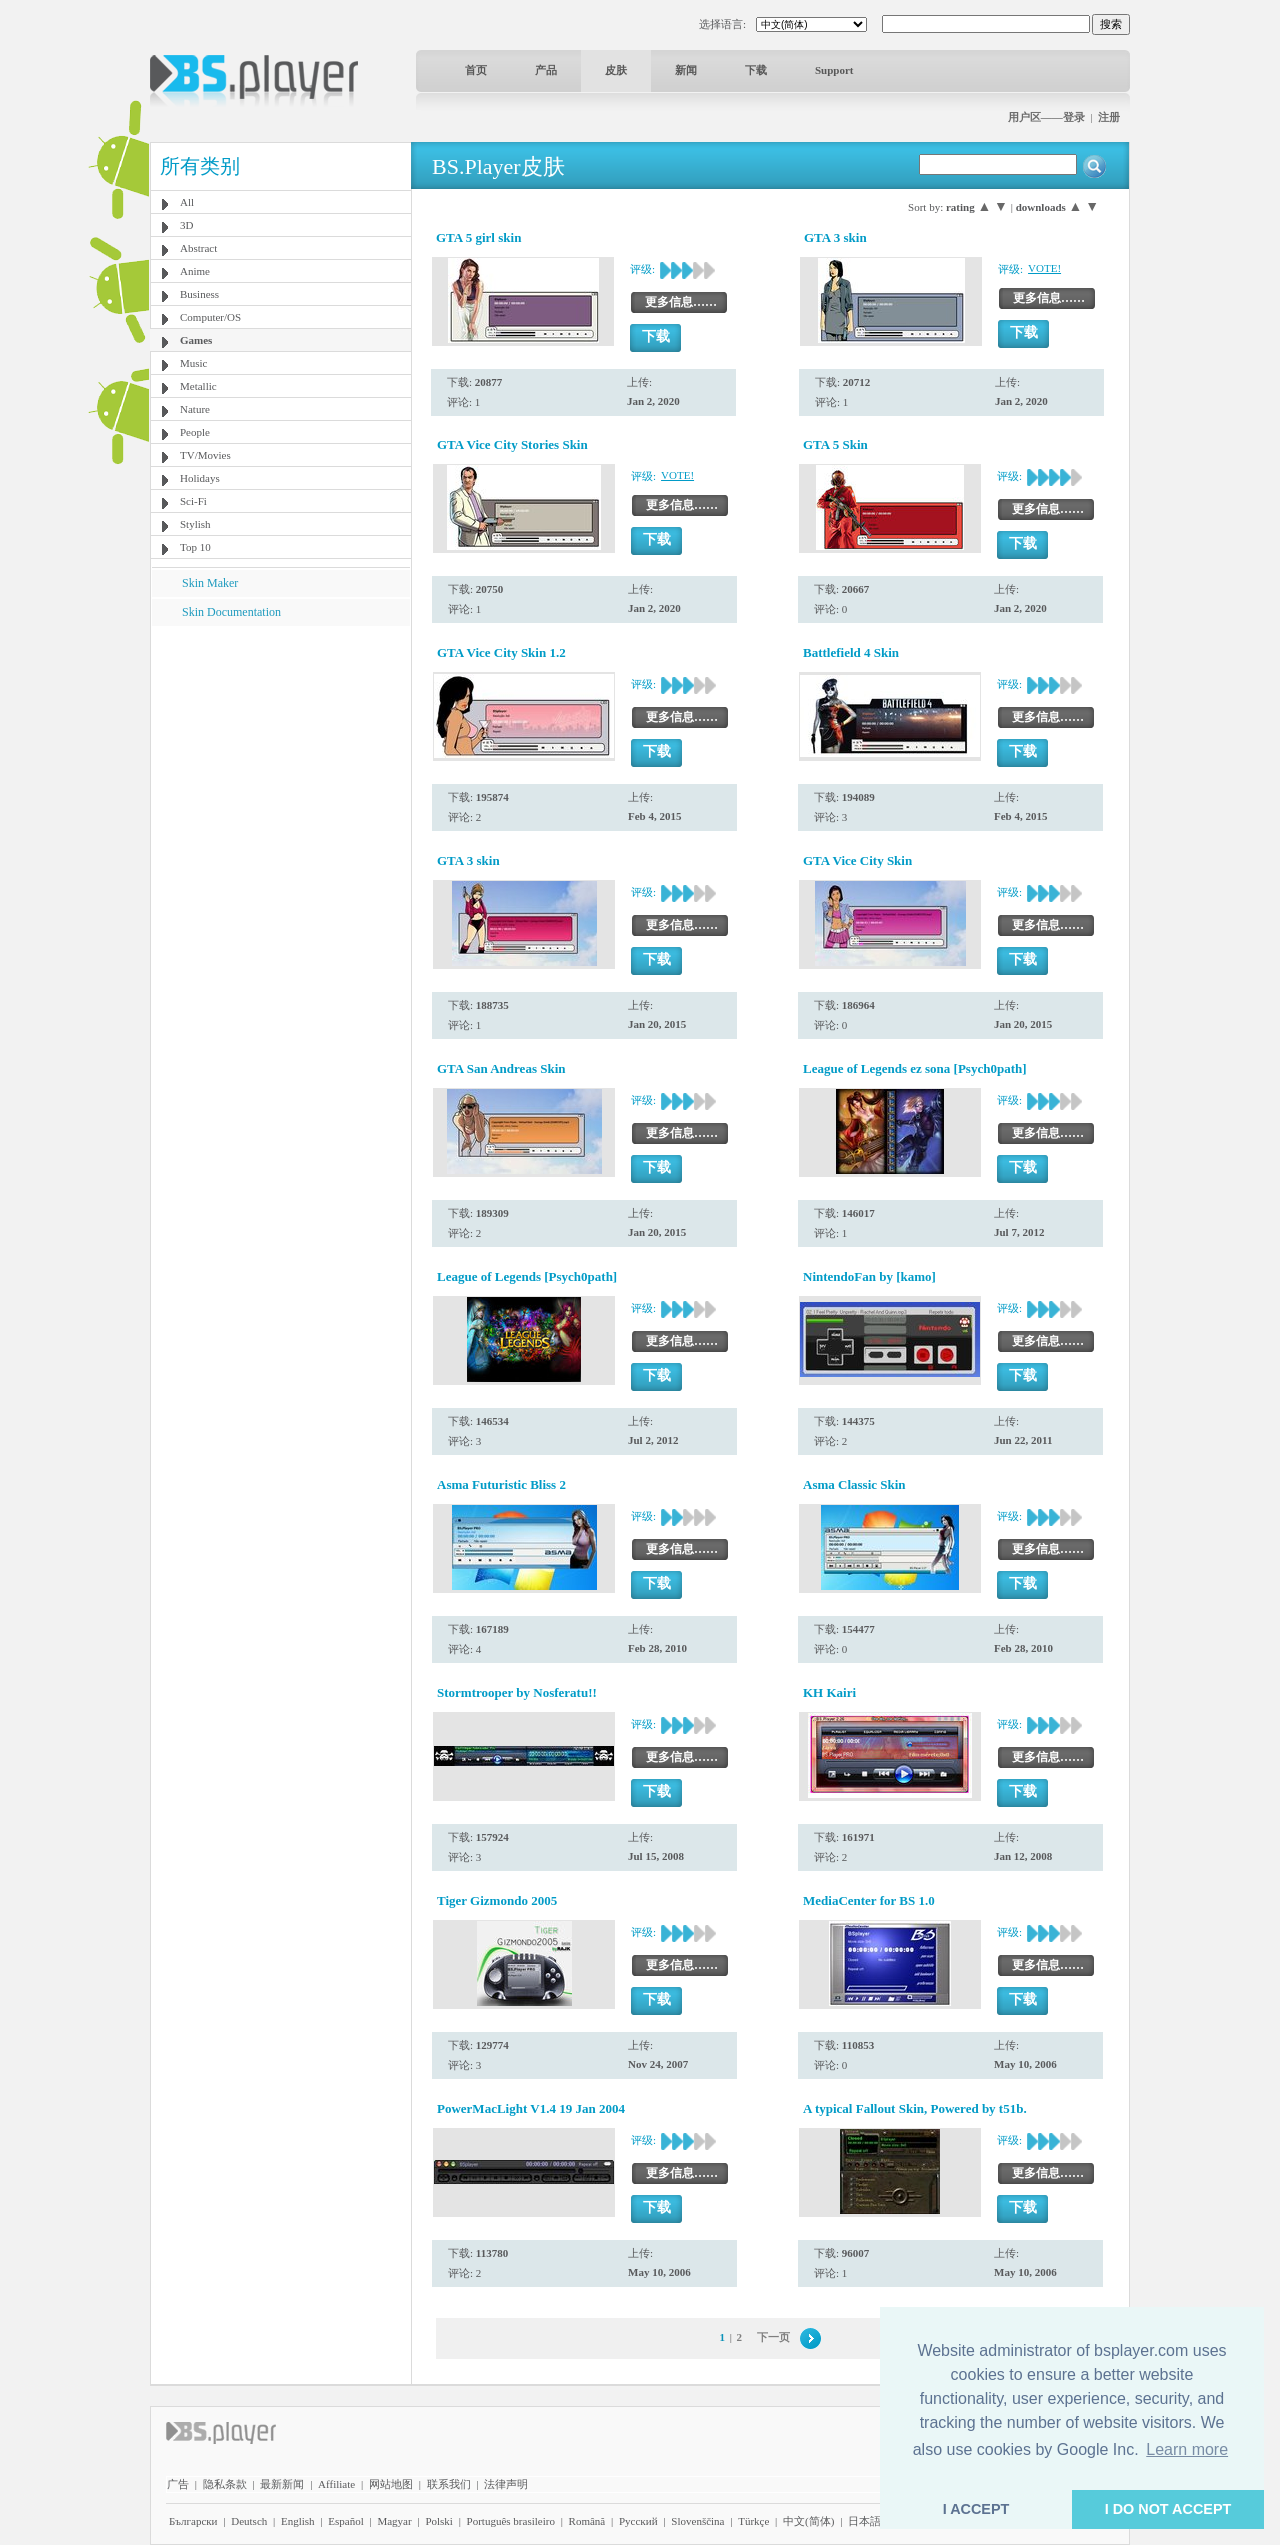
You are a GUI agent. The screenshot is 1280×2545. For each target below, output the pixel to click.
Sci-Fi (193, 501)
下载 (756, 70)
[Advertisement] (281, 751)
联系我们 (449, 2484)
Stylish (195, 524)
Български (193, 2521)
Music (194, 363)
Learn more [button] (1187, 2449)
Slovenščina (697, 2521)
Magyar (394, 2521)
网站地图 (391, 2484)
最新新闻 (282, 2484)
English (298, 2521)
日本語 (864, 2521)
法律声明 (506, 2484)
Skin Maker (210, 583)
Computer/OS (210, 317)
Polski (439, 2521)
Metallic (198, 386)
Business (199, 294)
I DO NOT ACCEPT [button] (1168, 2509)
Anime (195, 271)
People (195, 432)
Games (196, 340)
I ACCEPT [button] (976, 2509)
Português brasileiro (511, 2521)
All (187, 202)
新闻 (686, 70)
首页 (476, 70)
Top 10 (195, 547)
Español (345, 2521)
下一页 (773, 2337)
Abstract (198, 248)
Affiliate (336, 2484)
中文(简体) (808, 2521)
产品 (546, 70)
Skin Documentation (231, 612)
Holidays (200, 478)
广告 (178, 2484)
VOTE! (1044, 268)
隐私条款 (225, 2484)
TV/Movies (205, 455)
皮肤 (616, 70)
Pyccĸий (638, 2521)
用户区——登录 (1046, 117)
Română (587, 2521)
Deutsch (249, 2521)
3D (186, 225)
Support (834, 70)
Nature (195, 409)
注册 (1109, 117)
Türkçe (753, 2521)
